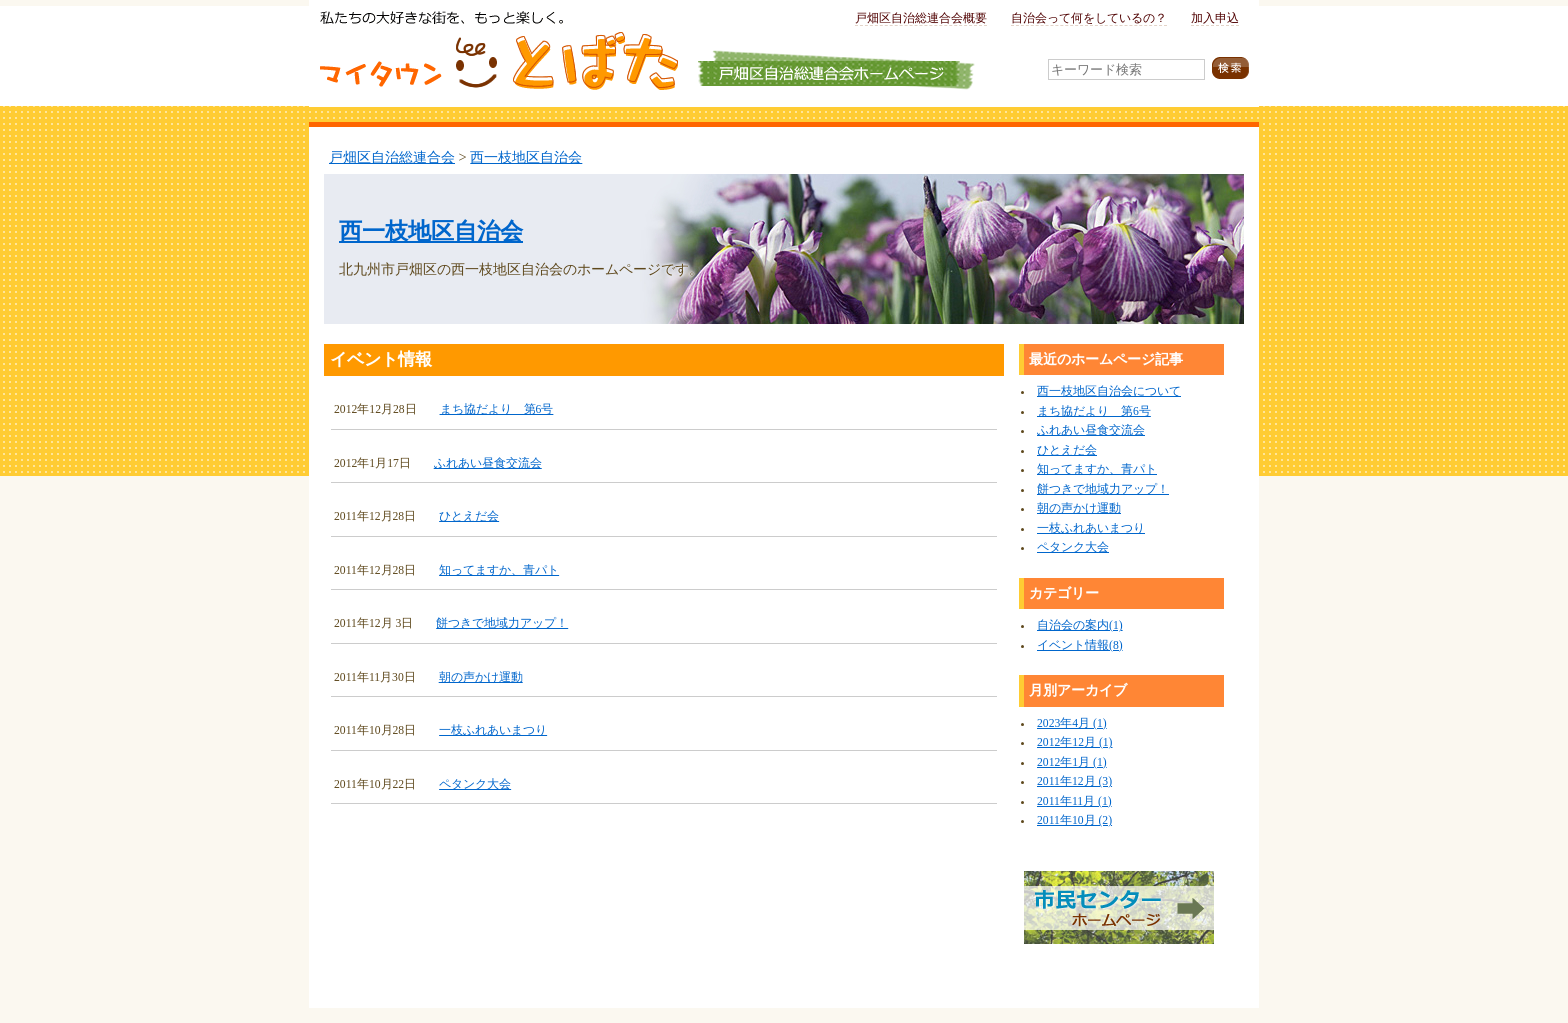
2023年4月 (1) (1072, 723)
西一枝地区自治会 (526, 157)
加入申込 (1215, 18)
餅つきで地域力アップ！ (502, 623)
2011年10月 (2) (1074, 820)
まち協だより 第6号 (497, 409)
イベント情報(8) (1080, 645)
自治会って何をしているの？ (1089, 18)
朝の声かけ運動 (481, 677)
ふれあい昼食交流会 (488, 463)
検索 (1230, 68)
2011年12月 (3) (1074, 781)
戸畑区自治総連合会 (392, 157)
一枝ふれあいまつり (493, 730)
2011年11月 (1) (1074, 801)
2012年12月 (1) (1074, 742)
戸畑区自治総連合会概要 (921, 18)
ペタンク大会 (475, 784)
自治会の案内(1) (1080, 625)
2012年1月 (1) (1072, 762)
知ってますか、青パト (499, 570)
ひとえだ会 (469, 516)
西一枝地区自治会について (1109, 391)
